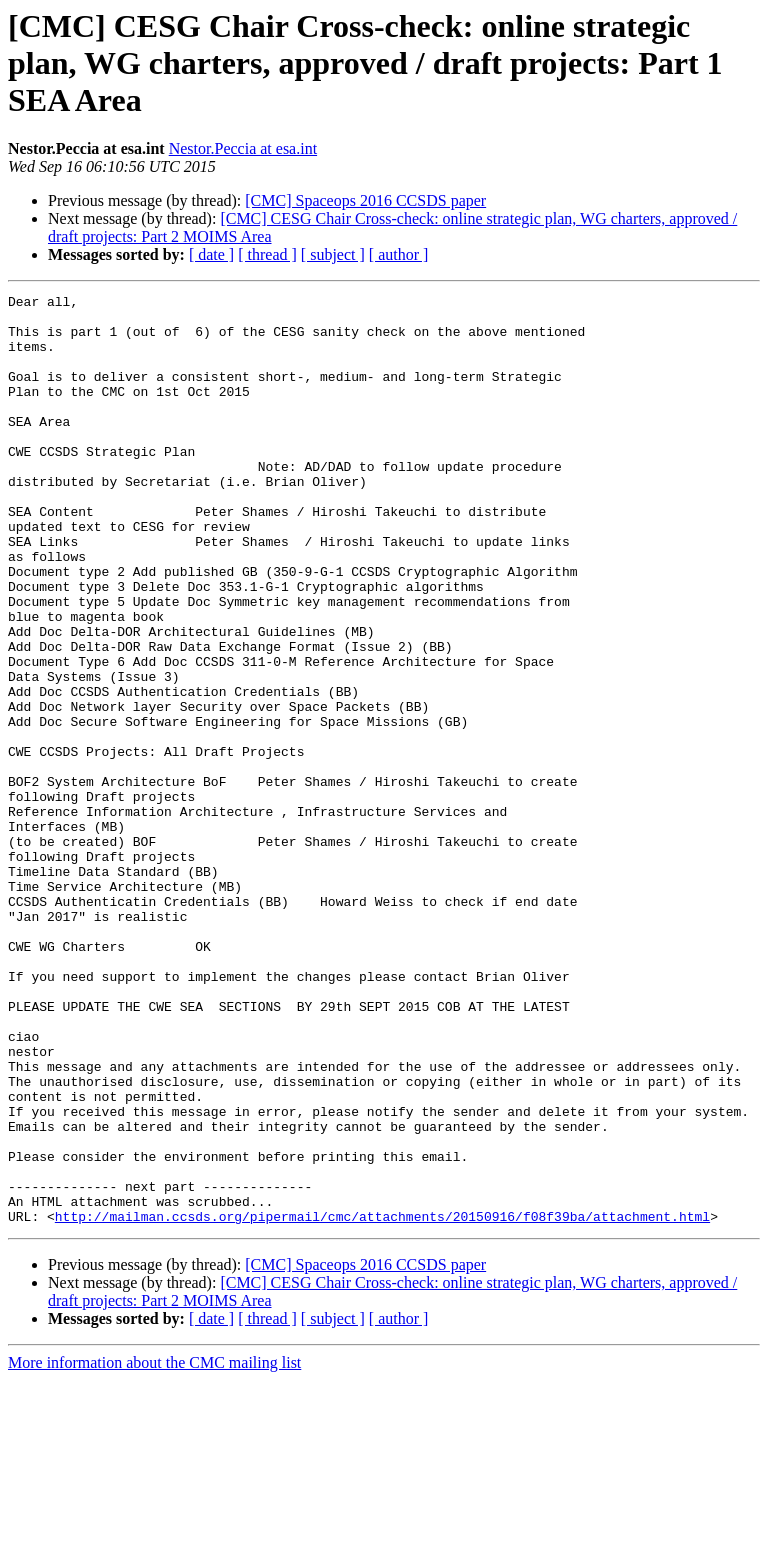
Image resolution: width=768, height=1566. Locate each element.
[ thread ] (267, 254)
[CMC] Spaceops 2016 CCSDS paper (365, 200)
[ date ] (211, 254)
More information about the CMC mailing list (154, 1548)
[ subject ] (333, 254)
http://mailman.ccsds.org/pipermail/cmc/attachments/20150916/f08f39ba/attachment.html (382, 1402)
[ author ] (399, 254)
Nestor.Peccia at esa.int (243, 148)
